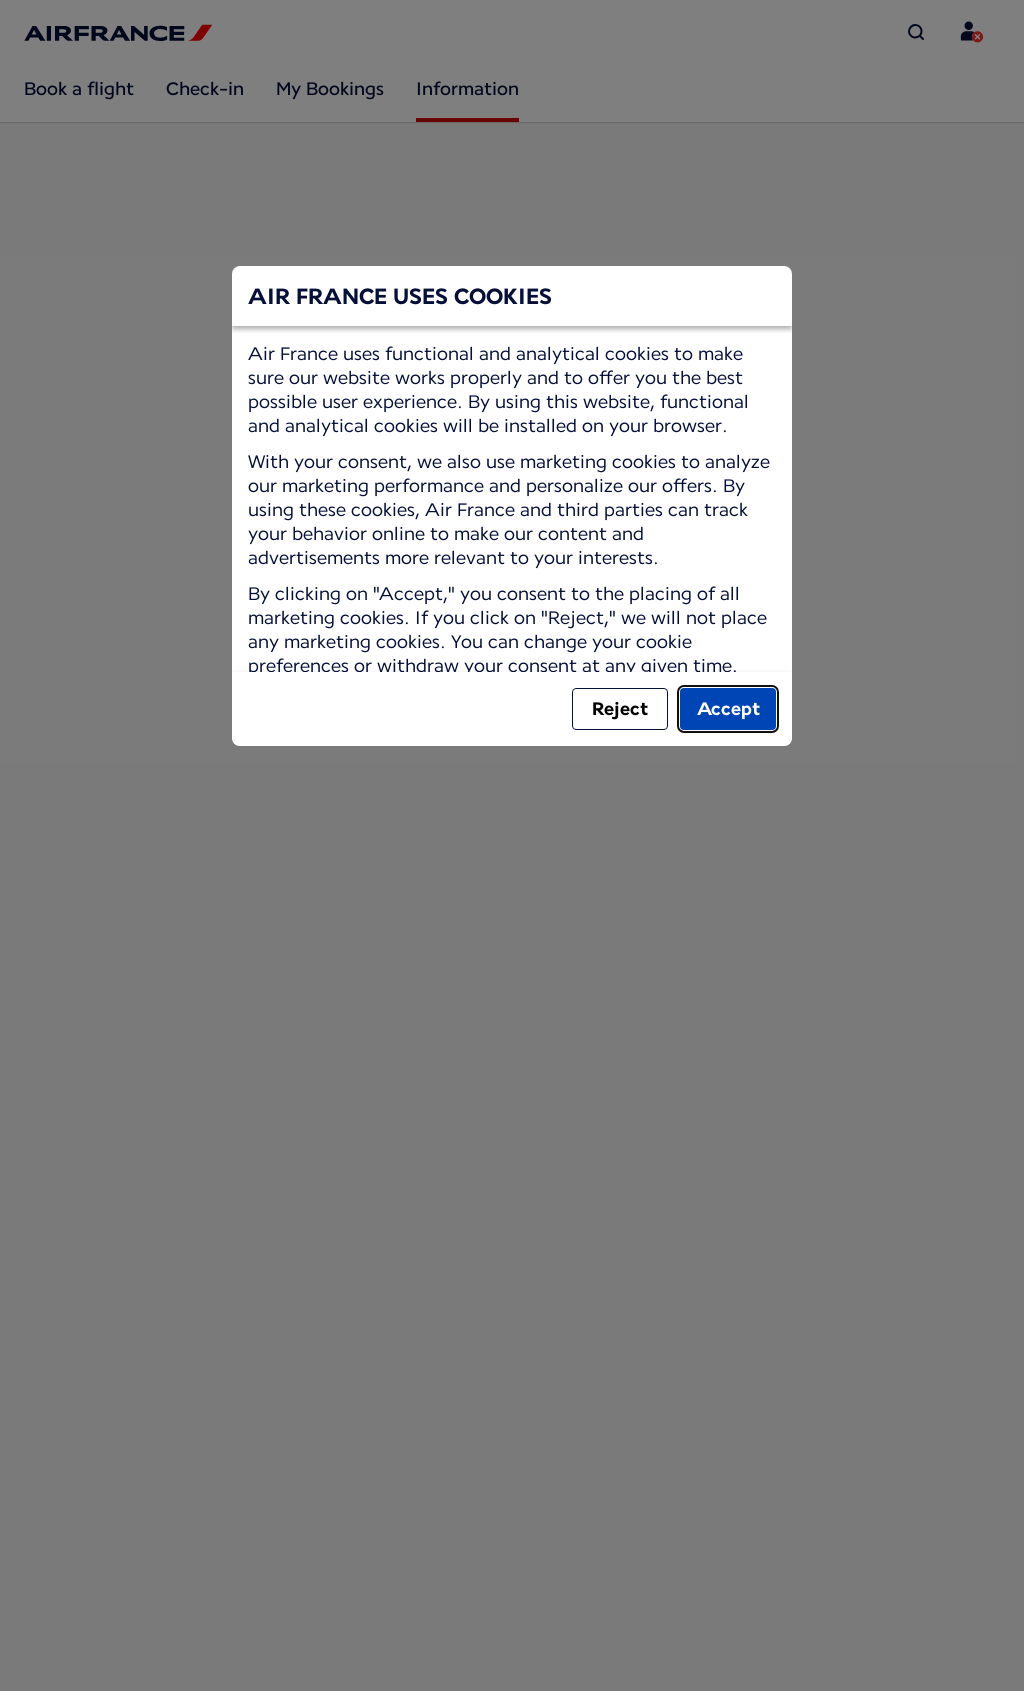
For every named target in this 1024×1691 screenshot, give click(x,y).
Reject (620, 708)
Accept (728, 708)
